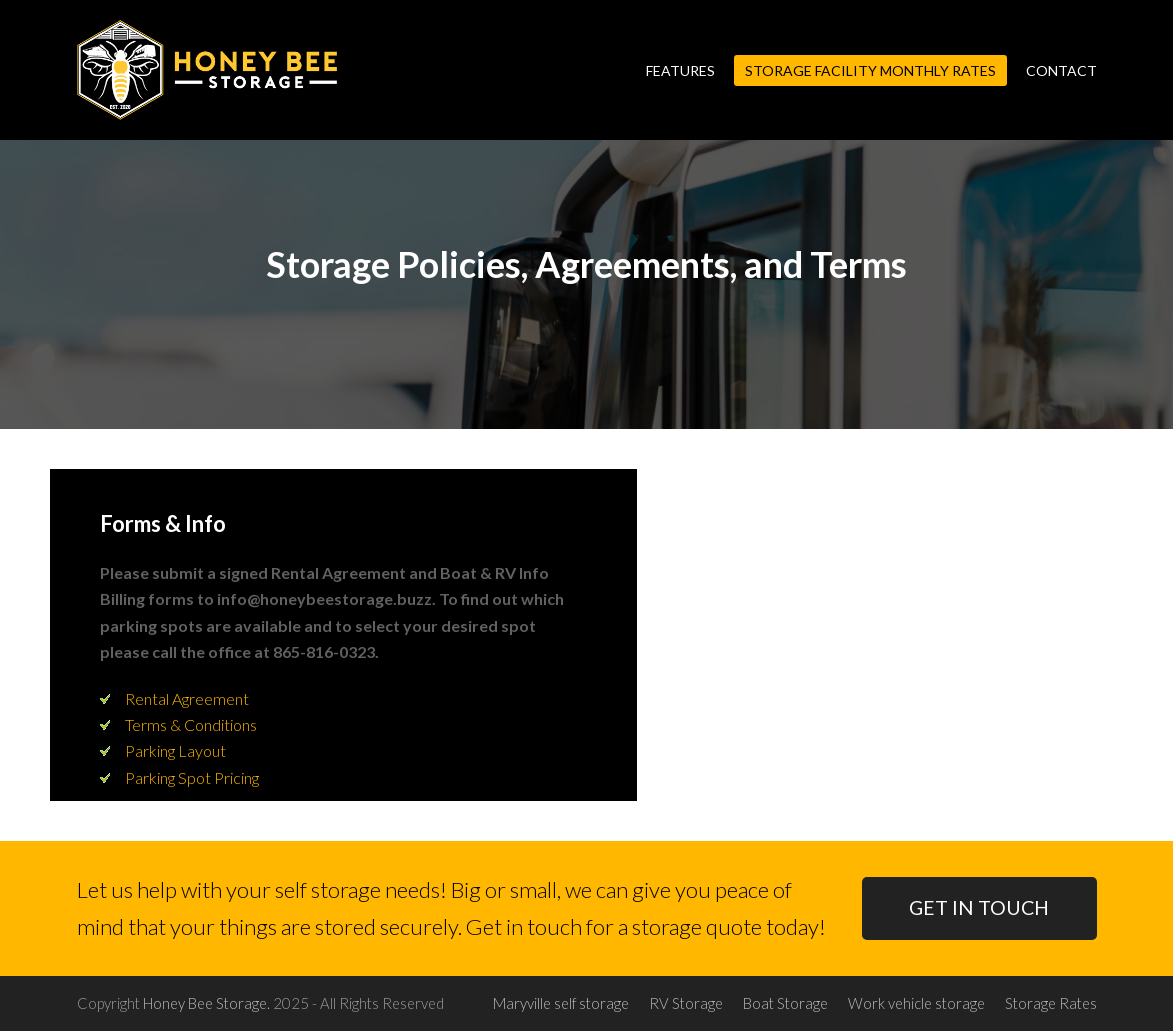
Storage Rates (1051, 1003)
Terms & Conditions (191, 724)
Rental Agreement (187, 698)
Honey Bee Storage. (206, 1003)
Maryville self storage (561, 1003)
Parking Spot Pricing (192, 777)
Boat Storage (785, 1003)
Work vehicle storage (916, 1003)
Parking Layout (175, 750)
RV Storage (686, 1003)
